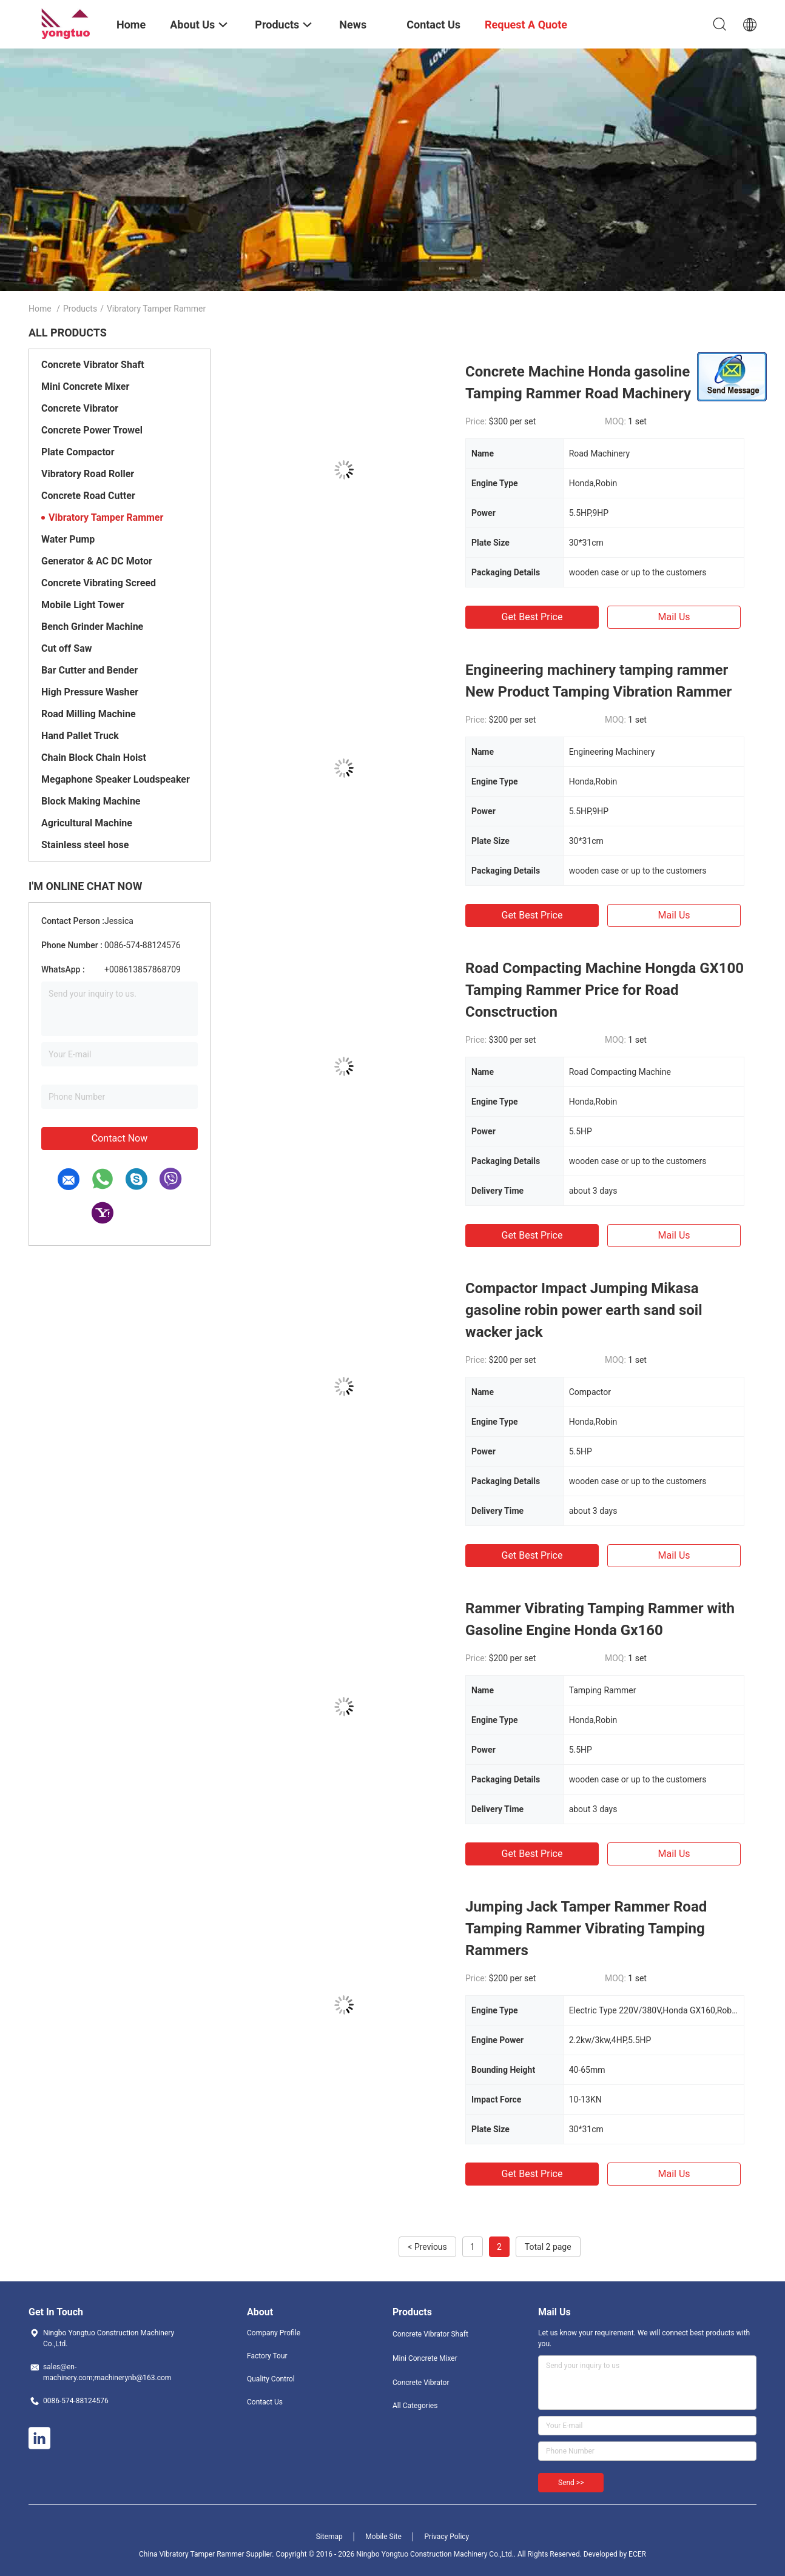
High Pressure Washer (89, 692)
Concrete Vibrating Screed (98, 583)
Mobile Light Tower (82, 605)
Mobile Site (383, 2536)
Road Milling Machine (88, 714)
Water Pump (68, 539)
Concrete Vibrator (79, 408)
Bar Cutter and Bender (89, 670)
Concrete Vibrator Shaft (92, 364)
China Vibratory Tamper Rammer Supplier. (207, 2554)
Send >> (571, 2482)
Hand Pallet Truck (80, 735)
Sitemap (329, 2536)
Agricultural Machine (86, 823)
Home (40, 308)
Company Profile (273, 2333)
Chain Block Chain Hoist (93, 757)
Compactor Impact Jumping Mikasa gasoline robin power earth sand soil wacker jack (583, 1310)
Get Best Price (532, 617)
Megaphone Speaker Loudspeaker (115, 779)
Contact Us (265, 2402)
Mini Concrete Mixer (85, 386)
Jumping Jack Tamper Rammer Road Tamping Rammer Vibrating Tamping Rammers (586, 1928)
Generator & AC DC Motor (96, 561)
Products (80, 308)
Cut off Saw (66, 648)
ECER (637, 2554)
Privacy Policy (446, 2536)
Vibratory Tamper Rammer (106, 517)
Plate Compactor (78, 452)
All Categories (414, 2405)
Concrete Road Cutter (88, 495)
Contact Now (119, 1138)
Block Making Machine (90, 801)
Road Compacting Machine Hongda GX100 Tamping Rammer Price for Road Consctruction (604, 990)
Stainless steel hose (85, 845)
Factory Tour (267, 2356)
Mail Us (674, 617)
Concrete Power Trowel (92, 430)
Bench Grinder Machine (92, 626)
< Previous (427, 2247)
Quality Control (271, 2379)
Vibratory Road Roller (87, 474)
